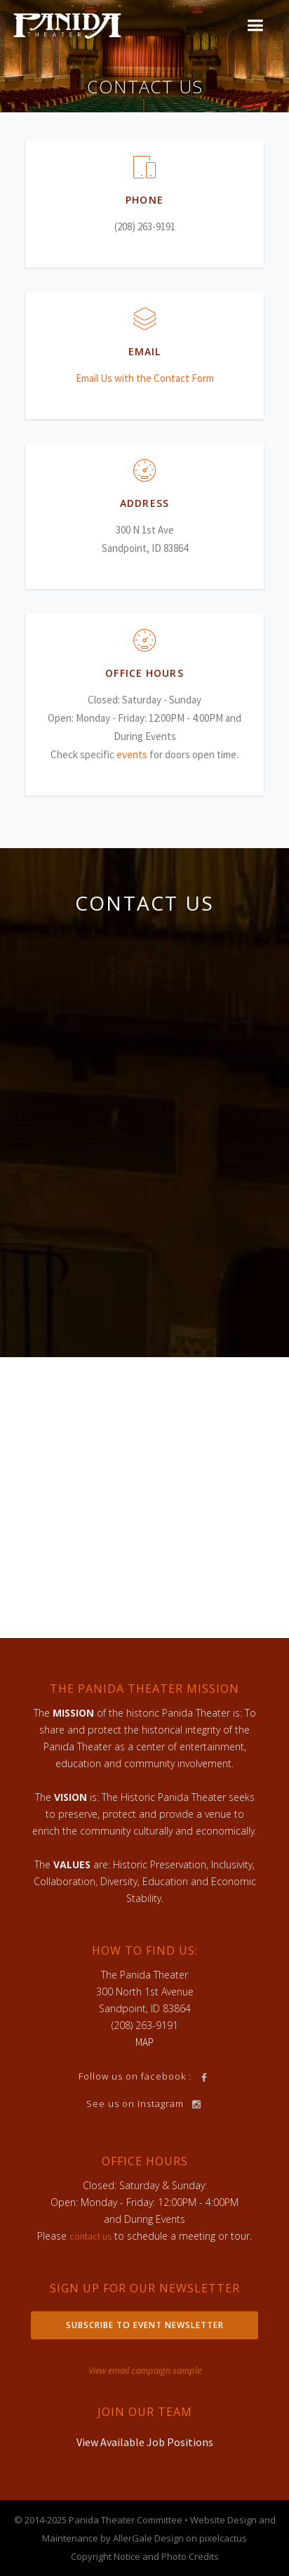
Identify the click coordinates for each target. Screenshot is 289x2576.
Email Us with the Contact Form (145, 378)
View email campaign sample (144, 2370)
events (131, 754)
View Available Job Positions (144, 2442)
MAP (144, 2042)
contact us (90, 2236)
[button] (255, 25)
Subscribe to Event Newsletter (145, 2325)
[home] (67, 25)
